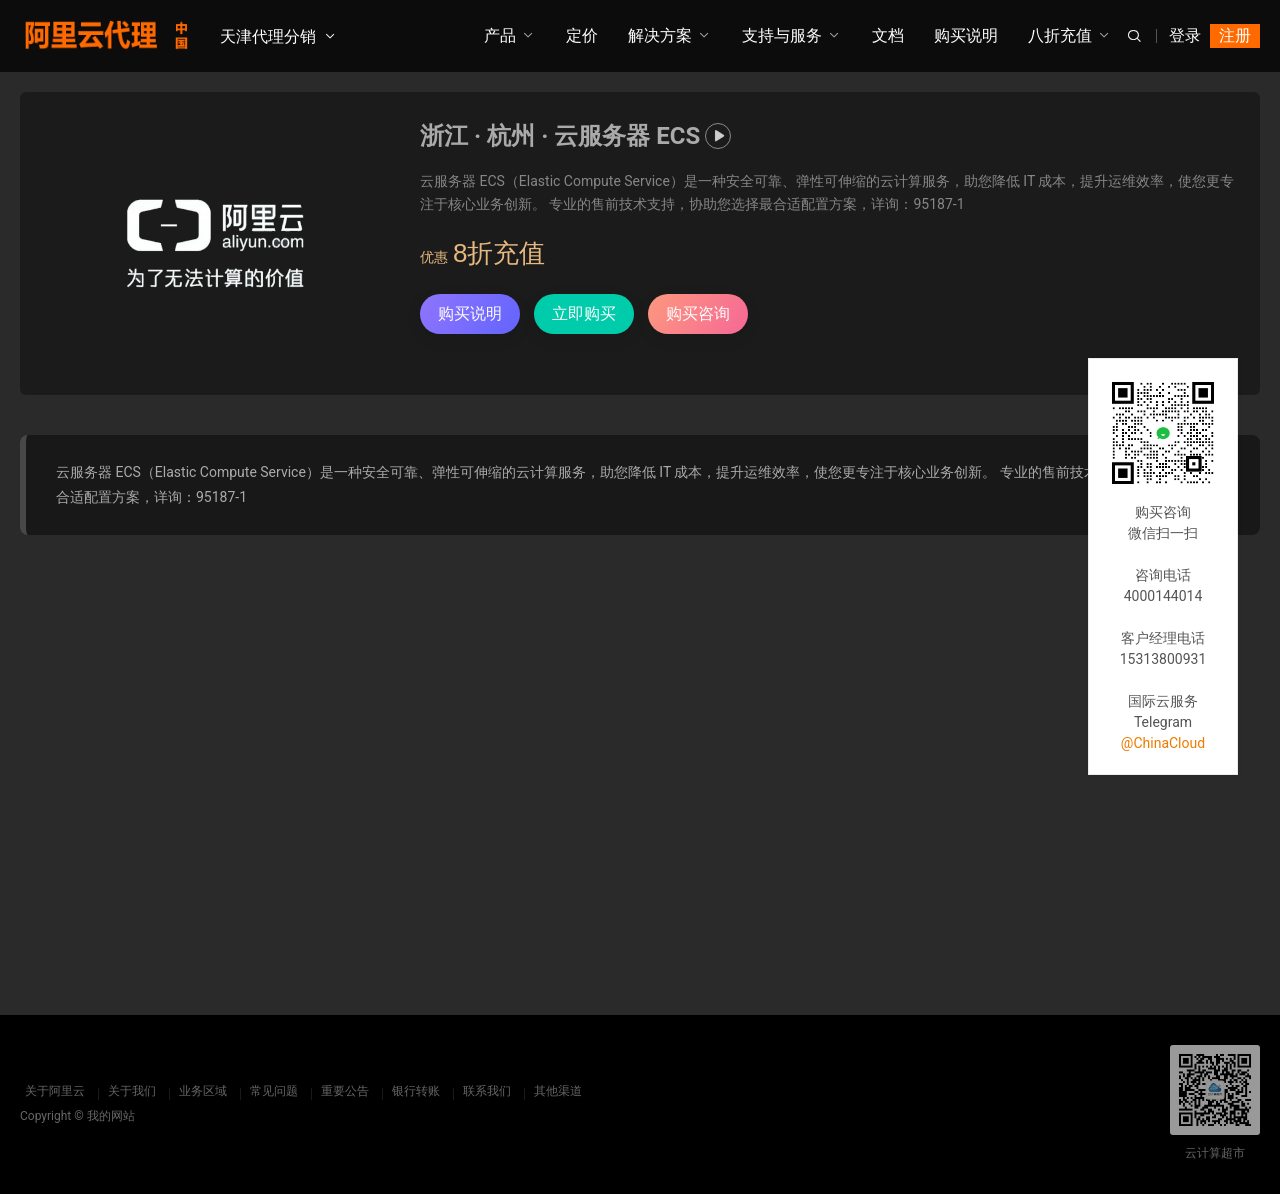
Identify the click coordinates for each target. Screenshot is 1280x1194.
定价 (582, 35)
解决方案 (660, 35)
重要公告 (340, 1091)
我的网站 (111, 1116)
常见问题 (269, 1091)
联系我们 (482, 1091)
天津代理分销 (268, 36)
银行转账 (411, 1091)
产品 (500, 35)
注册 (1235, 35)
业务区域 (198, 1091)
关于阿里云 (50, 1091)
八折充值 (1060, 35)
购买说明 (966, 35)
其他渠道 (553, 1091)
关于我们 (127, 1091)
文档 (888, 35)
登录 (1185, 35)
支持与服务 (782, 35)
